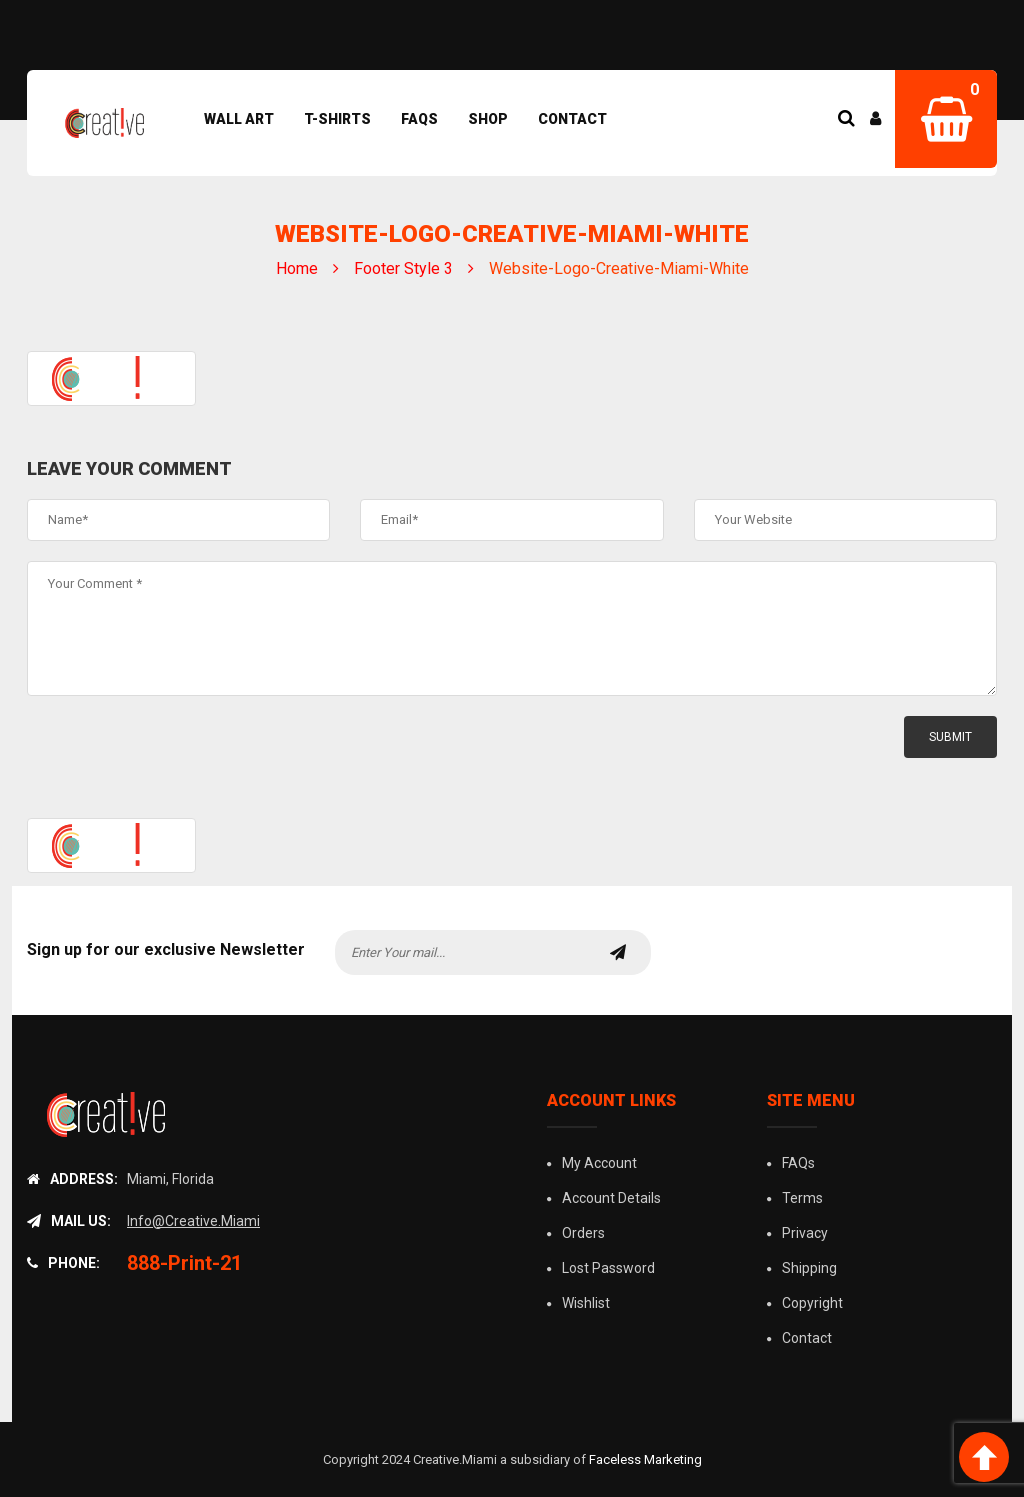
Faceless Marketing (645, 1459)
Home (297, 268)
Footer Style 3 (403, 268)
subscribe (618, 952)
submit (950, 737)
